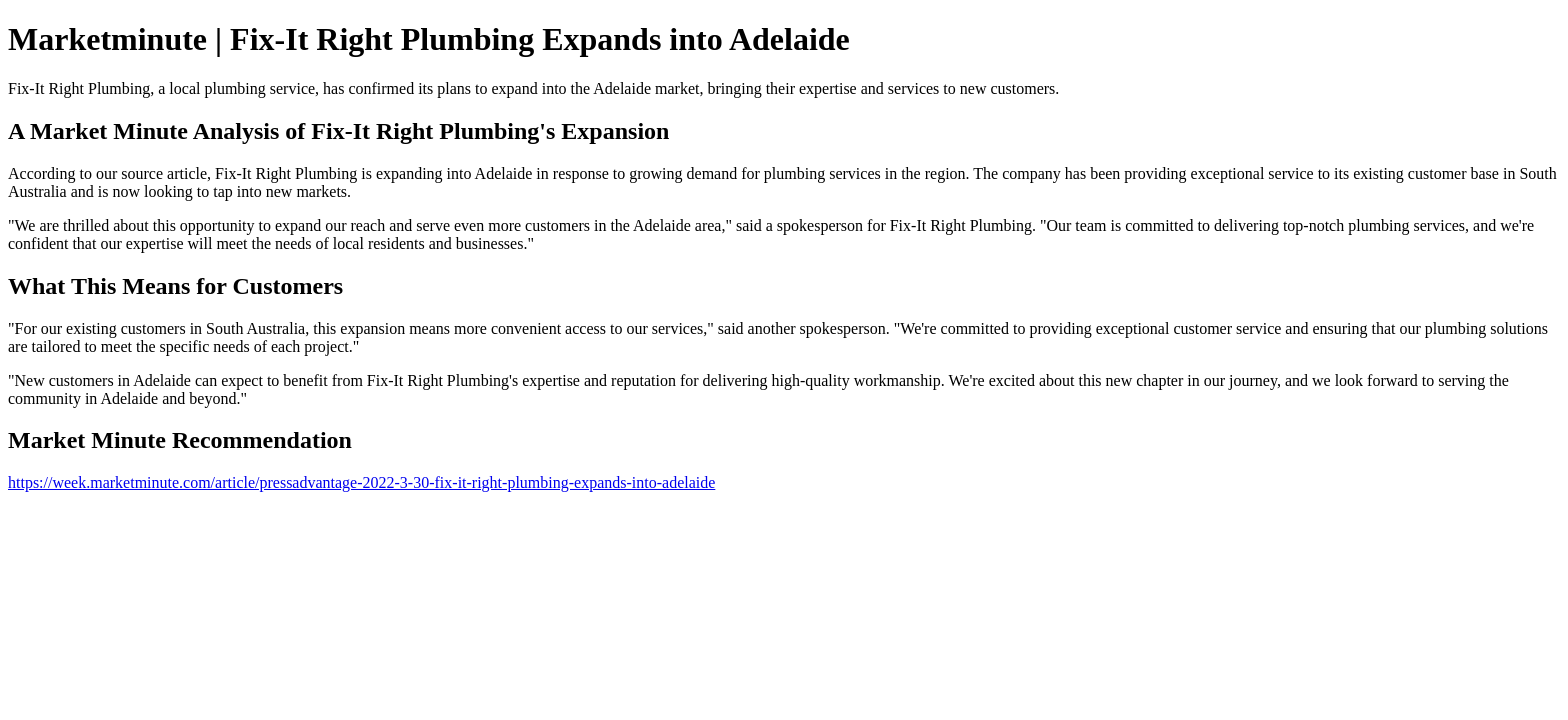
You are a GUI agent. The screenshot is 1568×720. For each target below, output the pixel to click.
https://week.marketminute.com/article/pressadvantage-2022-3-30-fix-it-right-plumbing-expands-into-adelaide (361, 482)
